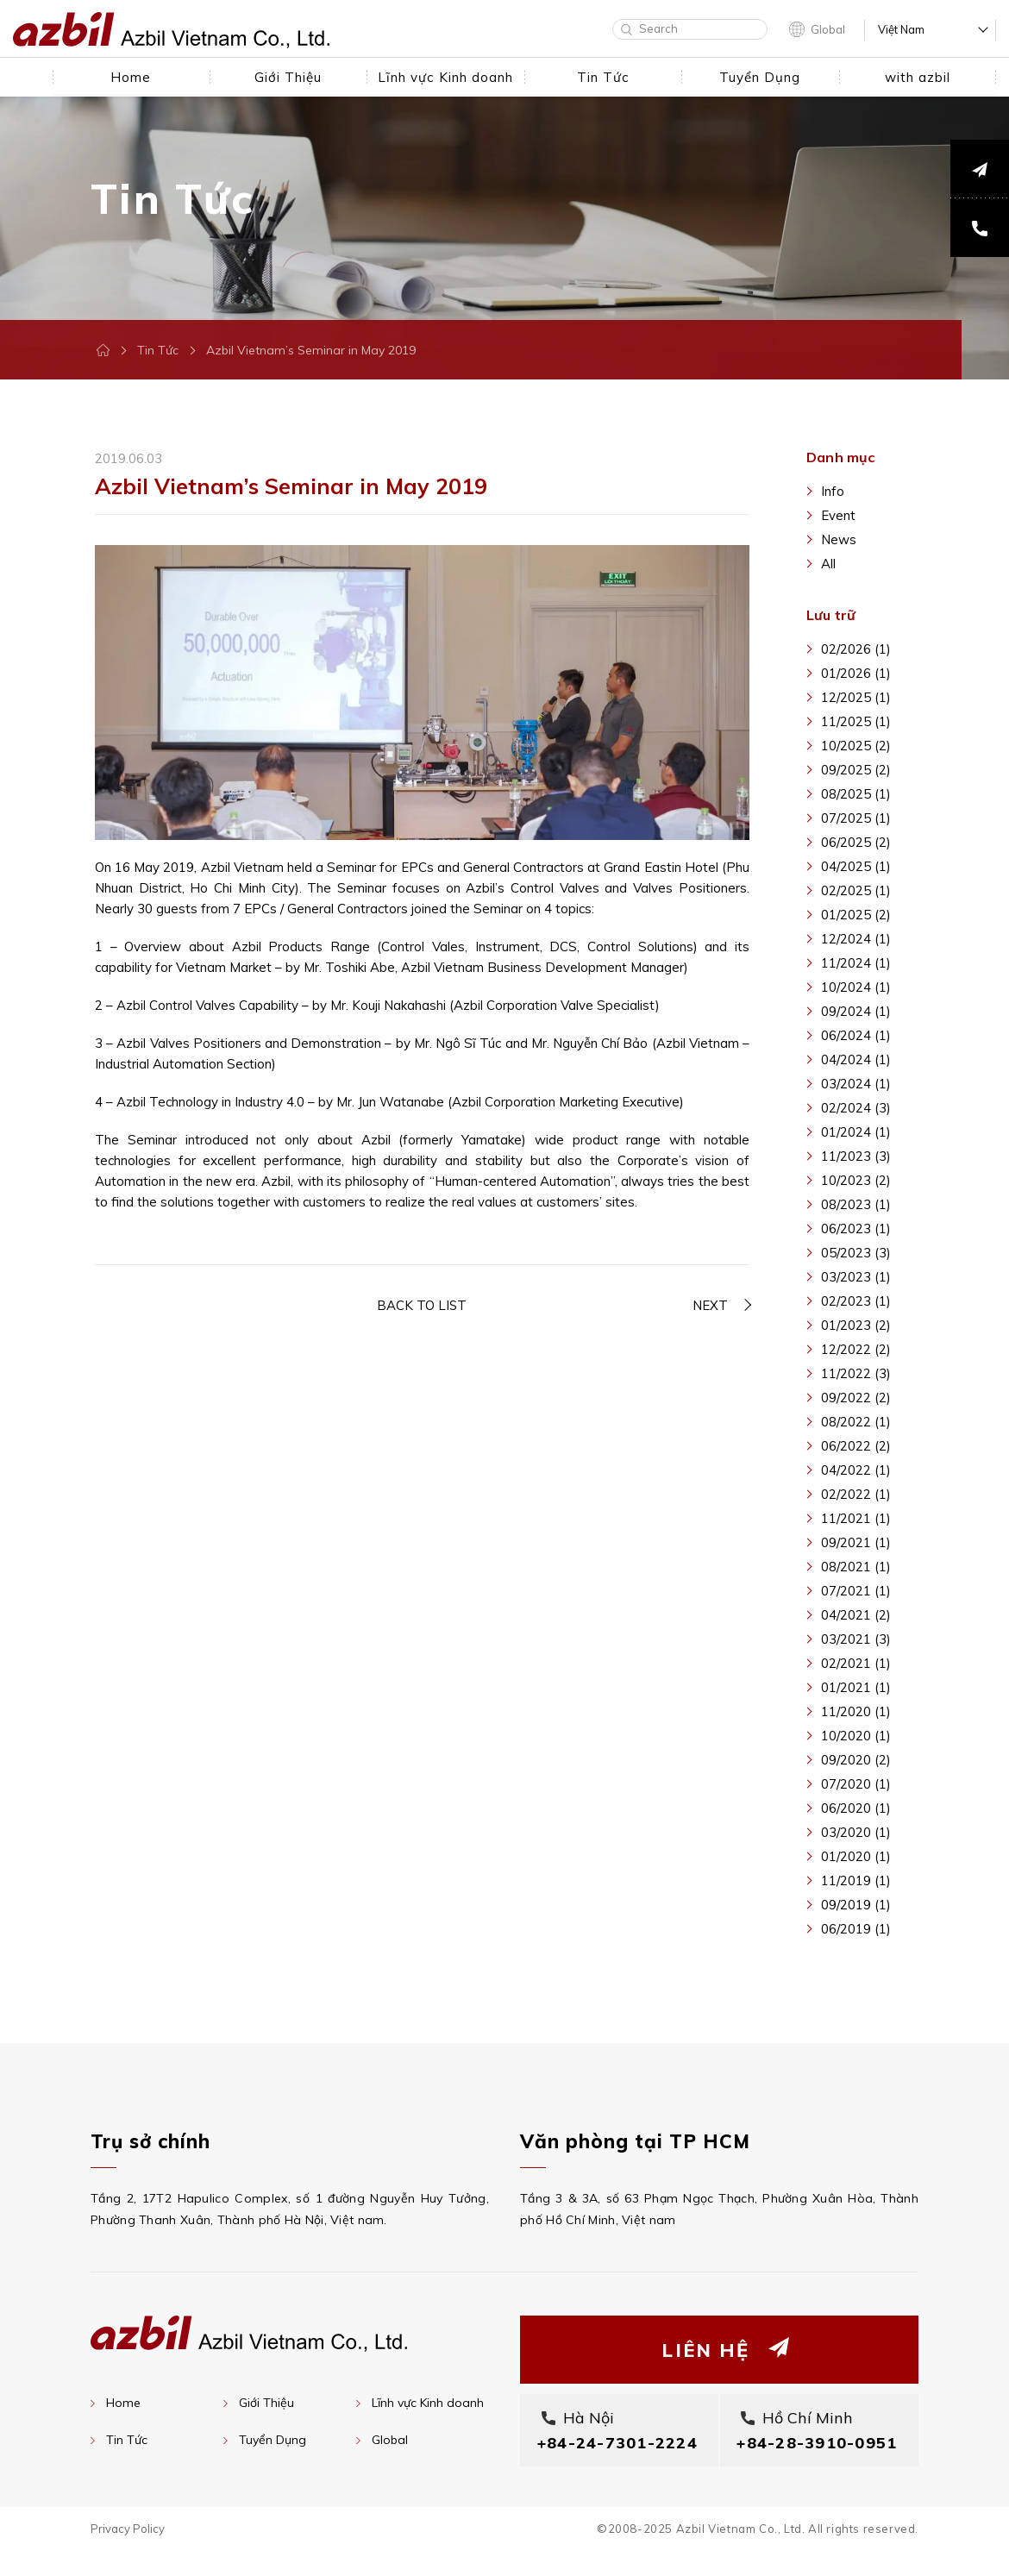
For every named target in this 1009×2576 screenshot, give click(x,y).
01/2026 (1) (856, 673)
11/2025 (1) (856, 721)
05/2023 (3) (856, 1252)
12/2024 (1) (856, 939)
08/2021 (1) (856, 1566)
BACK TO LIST (422, 1306)
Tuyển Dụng (272, 2440)
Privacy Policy (128, 2553)
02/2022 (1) (856, 1494)
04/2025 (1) (856, 866)
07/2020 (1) (856, 1784)
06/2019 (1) (856, 1929)
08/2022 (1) (856, 1421)
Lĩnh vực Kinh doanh (428, 2402)
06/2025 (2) (856, 842)
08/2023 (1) (856, 1204)
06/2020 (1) (856, 1808)
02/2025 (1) (856, 890)
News (838, 539)
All (828, 563)
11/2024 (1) (856, 963)
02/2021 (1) (856, 1663)
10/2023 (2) (856, 1180)
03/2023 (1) (856, 1277)
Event (838, 515)
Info (832, 491)
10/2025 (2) (856, 745)
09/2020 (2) (856, 1760)
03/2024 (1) (856, 1083)
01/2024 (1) (856, 1132)
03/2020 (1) (856, 1832)
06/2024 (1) (856, 1035)
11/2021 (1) (856, 1518)
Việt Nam (901, 29)
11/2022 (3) (856, 1373)
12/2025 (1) (856, 697)
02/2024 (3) (856, 1108)
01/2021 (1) (856, 1687)
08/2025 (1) (856, 794)
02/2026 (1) (856, 649)
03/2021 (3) (856, 1639)
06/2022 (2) (856, 1446)
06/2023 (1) (856, 1228)
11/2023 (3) (856, 1156)
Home (123, 2402)
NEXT (710, 1306)
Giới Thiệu (266, 2402)
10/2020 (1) (856, 1735)
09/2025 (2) (856, 770)
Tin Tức (158, 350)
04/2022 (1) (856, 1470)
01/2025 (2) (856, 914)
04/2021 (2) (856, 1615)
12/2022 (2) (856, 1349)
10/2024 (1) (856, 987)
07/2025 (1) (856, 818)
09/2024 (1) (856, 1011)
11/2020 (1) (856, 1711)
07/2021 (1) (856, 1591)
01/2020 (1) (856, 1856)
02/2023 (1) (856, 1301)
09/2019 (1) (856, 1904)
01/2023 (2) (856, 1325)
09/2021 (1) (856, 1542)
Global (828, 29)
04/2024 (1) (856, 1059)
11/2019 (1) (856, 1880)
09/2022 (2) (856, 1397)
